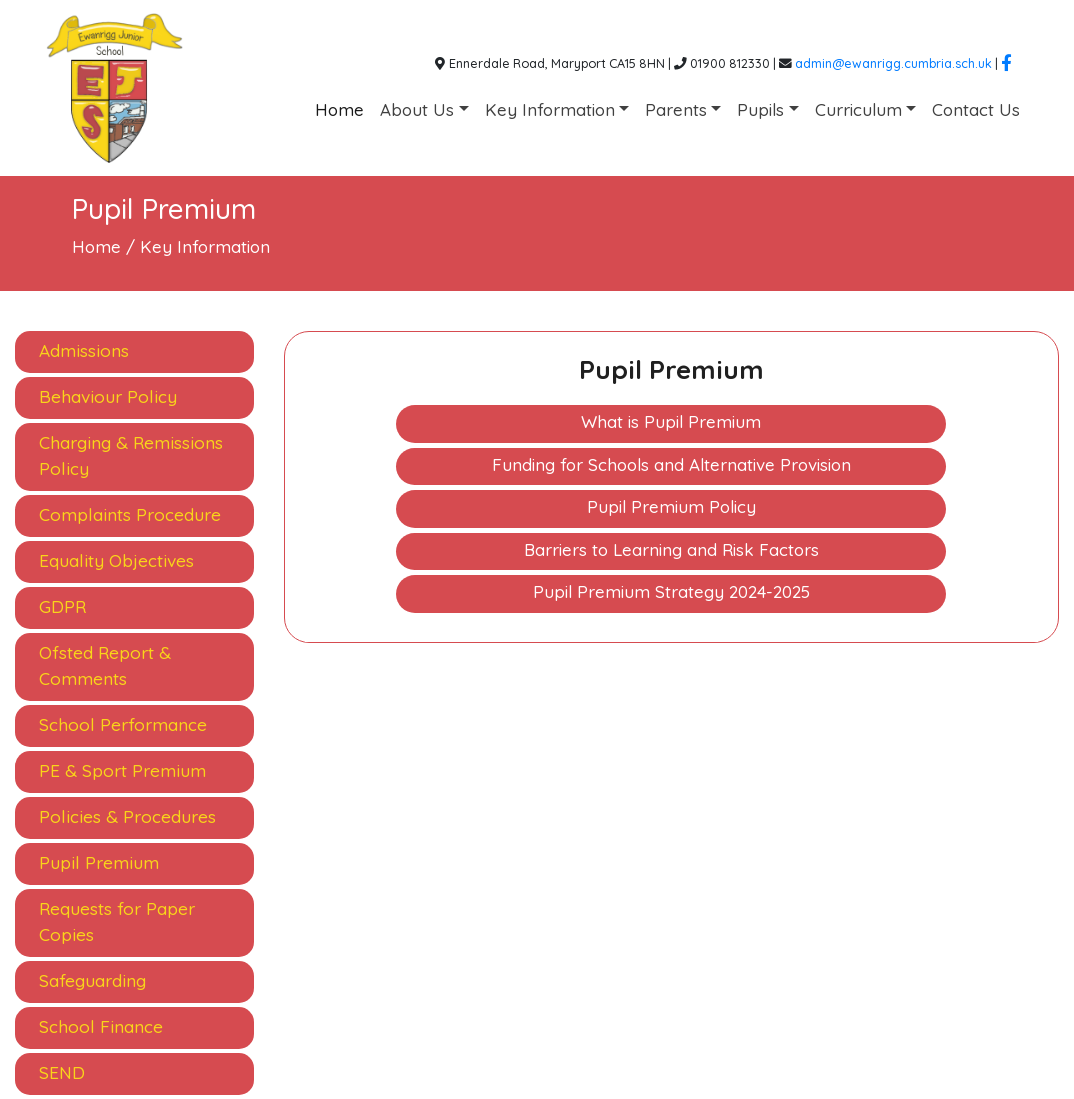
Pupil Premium (99, 862)
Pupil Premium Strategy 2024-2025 (671, 591)
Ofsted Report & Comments (105, 665)
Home (339, 109)
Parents (676, 109)
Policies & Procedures (127, 816)
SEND (62, 1072)
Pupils (760, 109)
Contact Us (976, 109)
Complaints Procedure (130, 514)
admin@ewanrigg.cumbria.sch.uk (893, 63)
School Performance (123, 724)
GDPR (62, 606)
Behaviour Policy (108, 396)
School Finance (101, 1026)
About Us (417, 109)
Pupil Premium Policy (671, 506)
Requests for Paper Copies (117, 921)
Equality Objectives (116, 560)
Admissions (84, 350)
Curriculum (858, 109)
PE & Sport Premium (122, 770)
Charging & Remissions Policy (131, 455)
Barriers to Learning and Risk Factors (671, 549)
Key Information (550, 109)
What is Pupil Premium (671, 421)
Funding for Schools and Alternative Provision (671, 464)
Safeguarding (92, 980)
